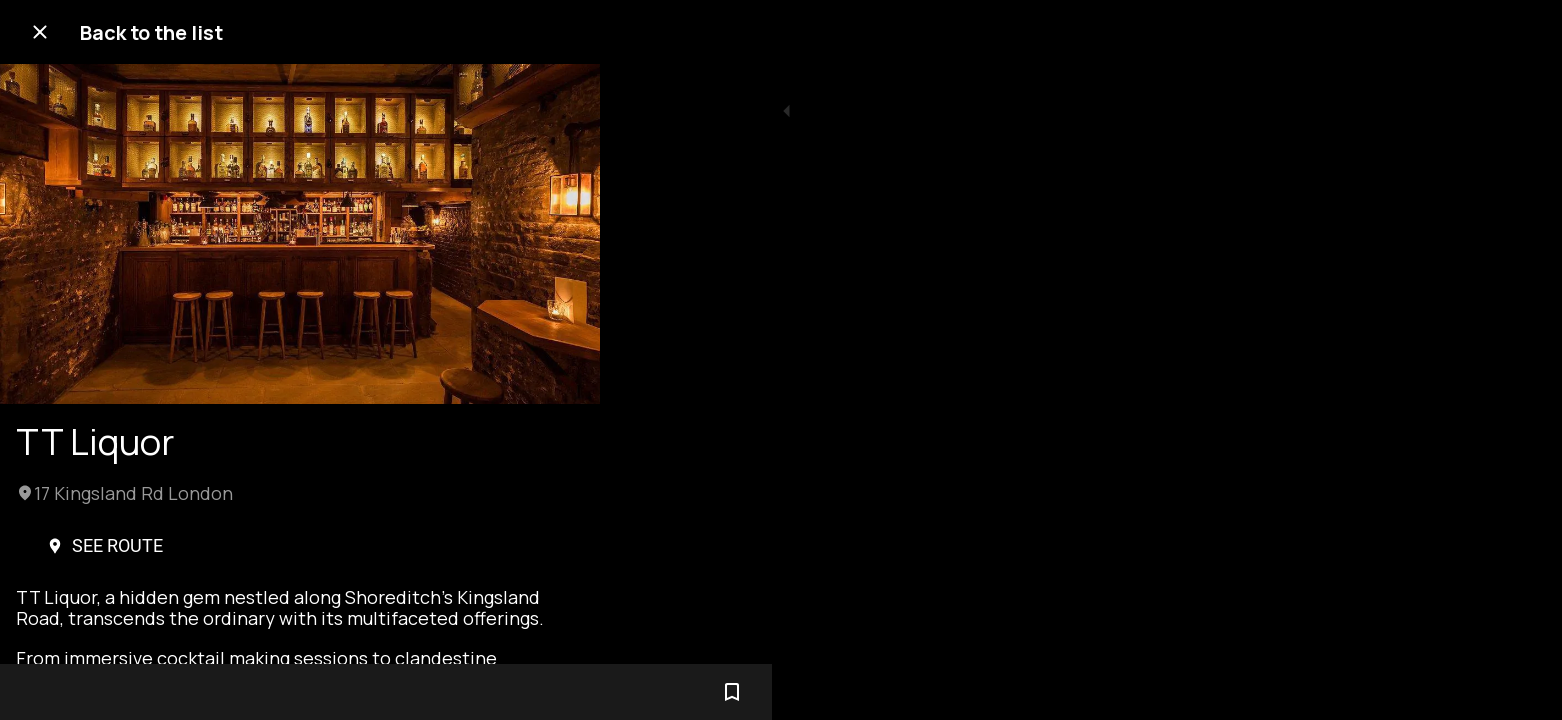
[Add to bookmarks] (560, 692)
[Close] (40, 32)
